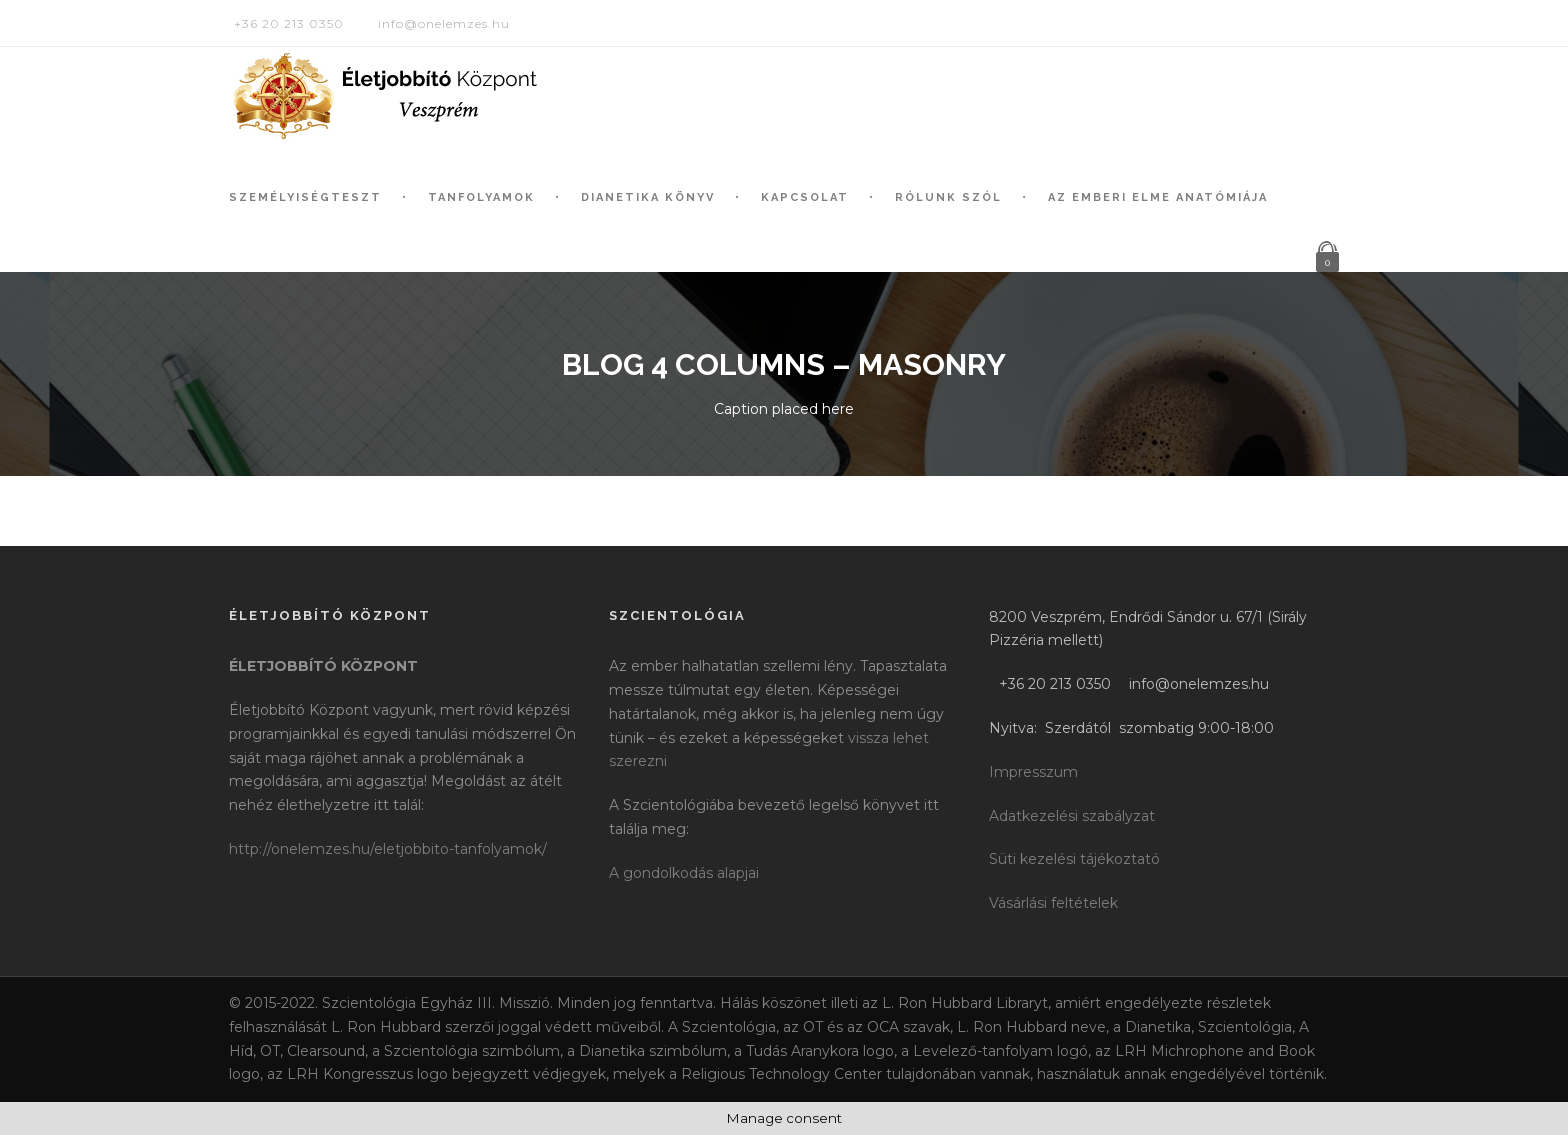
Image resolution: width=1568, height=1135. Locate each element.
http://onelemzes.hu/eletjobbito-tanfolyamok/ (388, 849)
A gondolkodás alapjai (684, 873)
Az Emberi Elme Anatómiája (1158, 197)
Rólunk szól (948, 197)
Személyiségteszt (305, 197)
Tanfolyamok (481, 197)
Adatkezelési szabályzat (1072, 816)
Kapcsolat (805, 197)
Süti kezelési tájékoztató (1074, 859)
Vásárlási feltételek (1053, 903)
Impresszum (1033, 772)
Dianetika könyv (648, 197)
